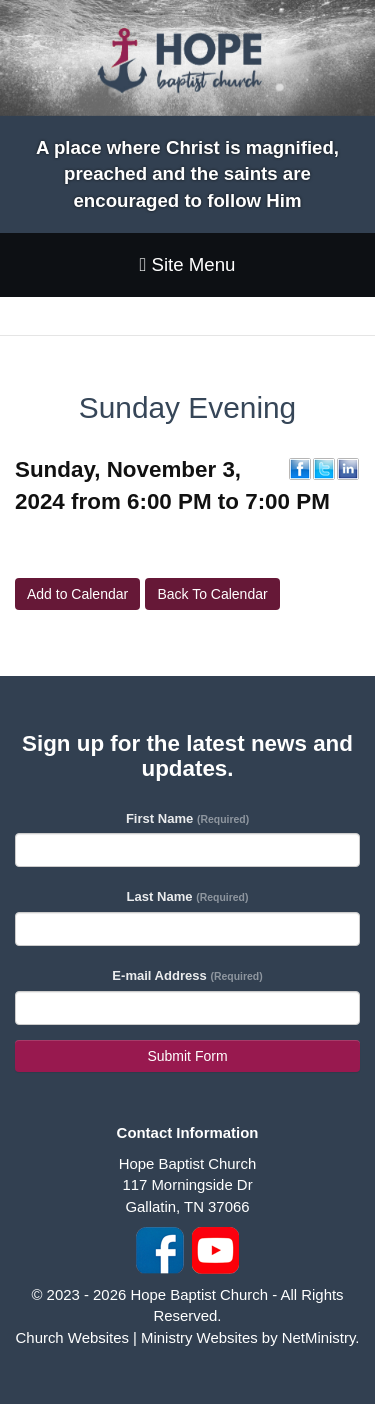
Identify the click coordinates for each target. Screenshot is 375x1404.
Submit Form (187, 1056)
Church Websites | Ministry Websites (139, 1337)
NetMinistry (319, 1337)
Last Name (188, 896)
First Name (187, 818)
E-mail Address (187, 975)
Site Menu (187, 264)
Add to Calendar (77, 594)
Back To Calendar (212, 594)
